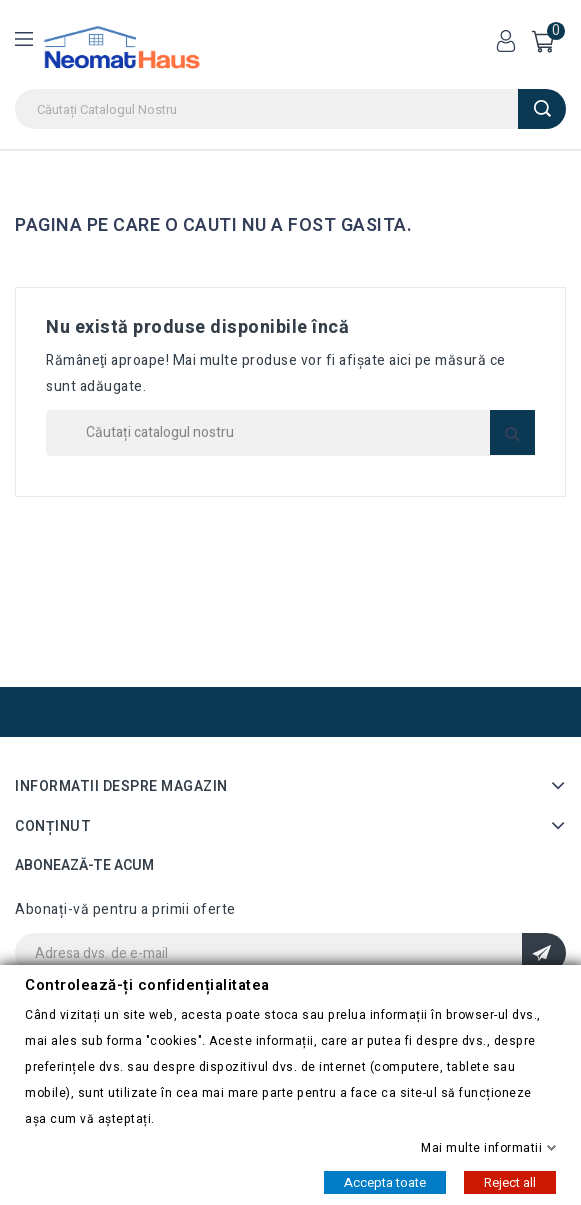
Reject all (510, 1181)
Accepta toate (385, 1181)
